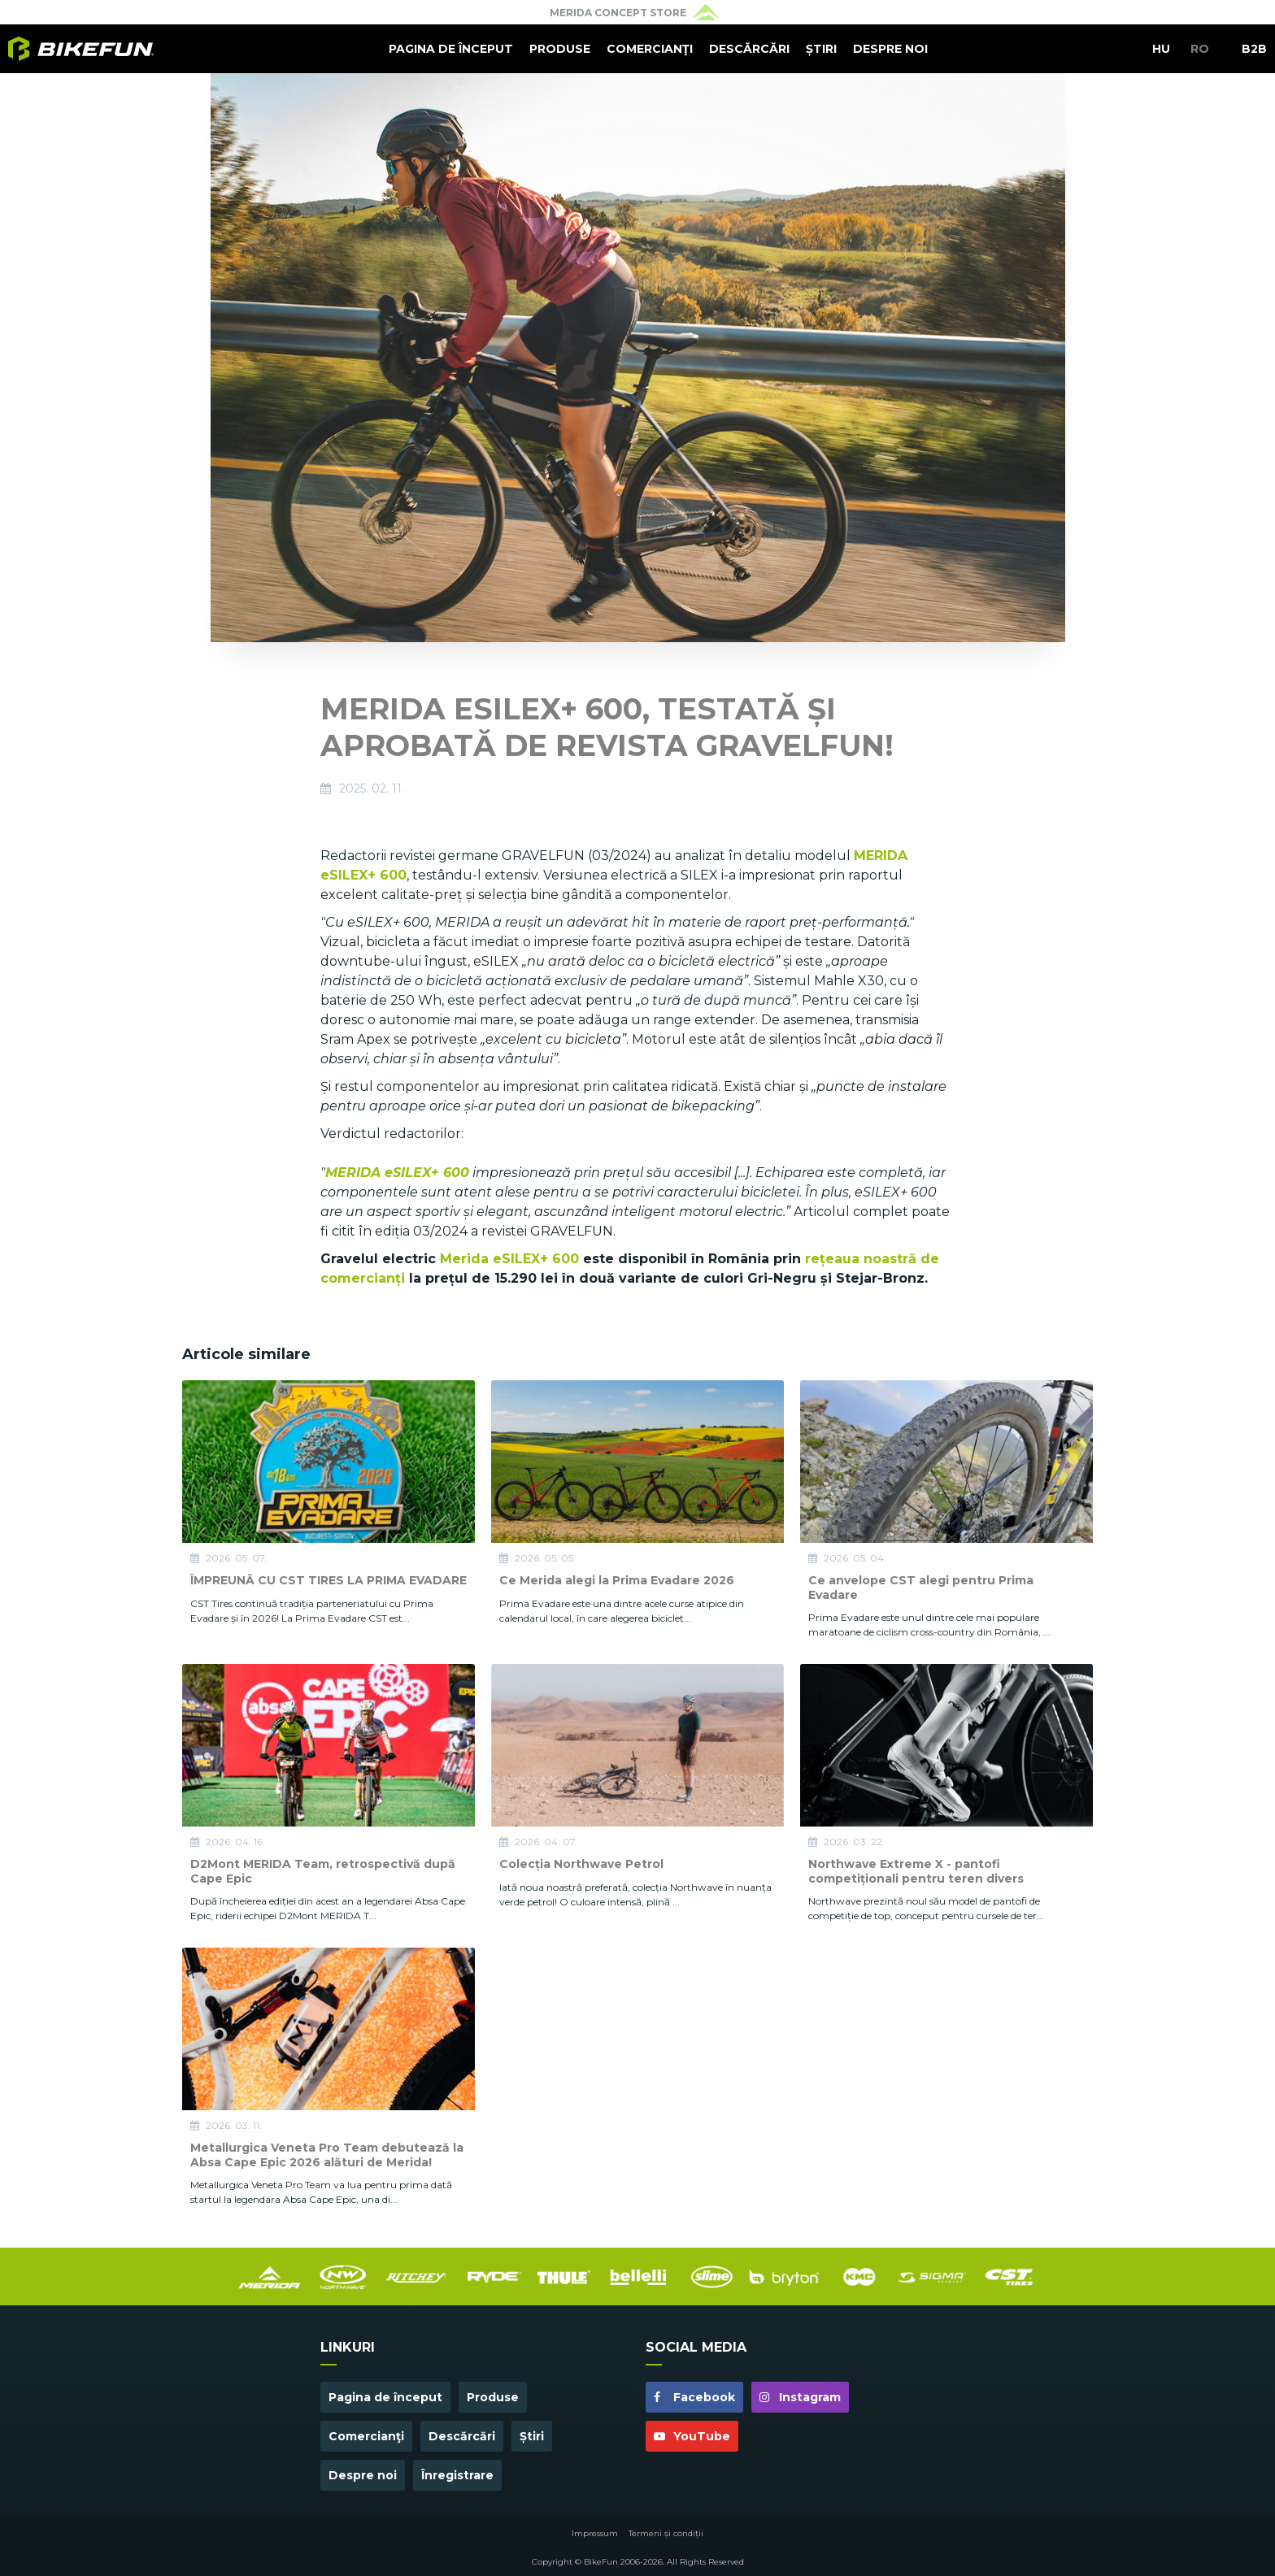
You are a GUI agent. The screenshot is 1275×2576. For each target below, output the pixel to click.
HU (1161, 48)
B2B (1254, 48)
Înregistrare (457, 2475)
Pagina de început (451, 48)
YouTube (692, 2436)
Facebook (694, 2397)
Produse (559, 48)
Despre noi (890, 48)
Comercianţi (650, 48)
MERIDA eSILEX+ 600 (397, 1172)
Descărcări (749, 48)
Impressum (595, 2533)
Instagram (800, 2397)
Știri (821, 48)
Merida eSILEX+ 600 (509, 1258)
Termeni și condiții (666, 2533)
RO (1199, 48)
